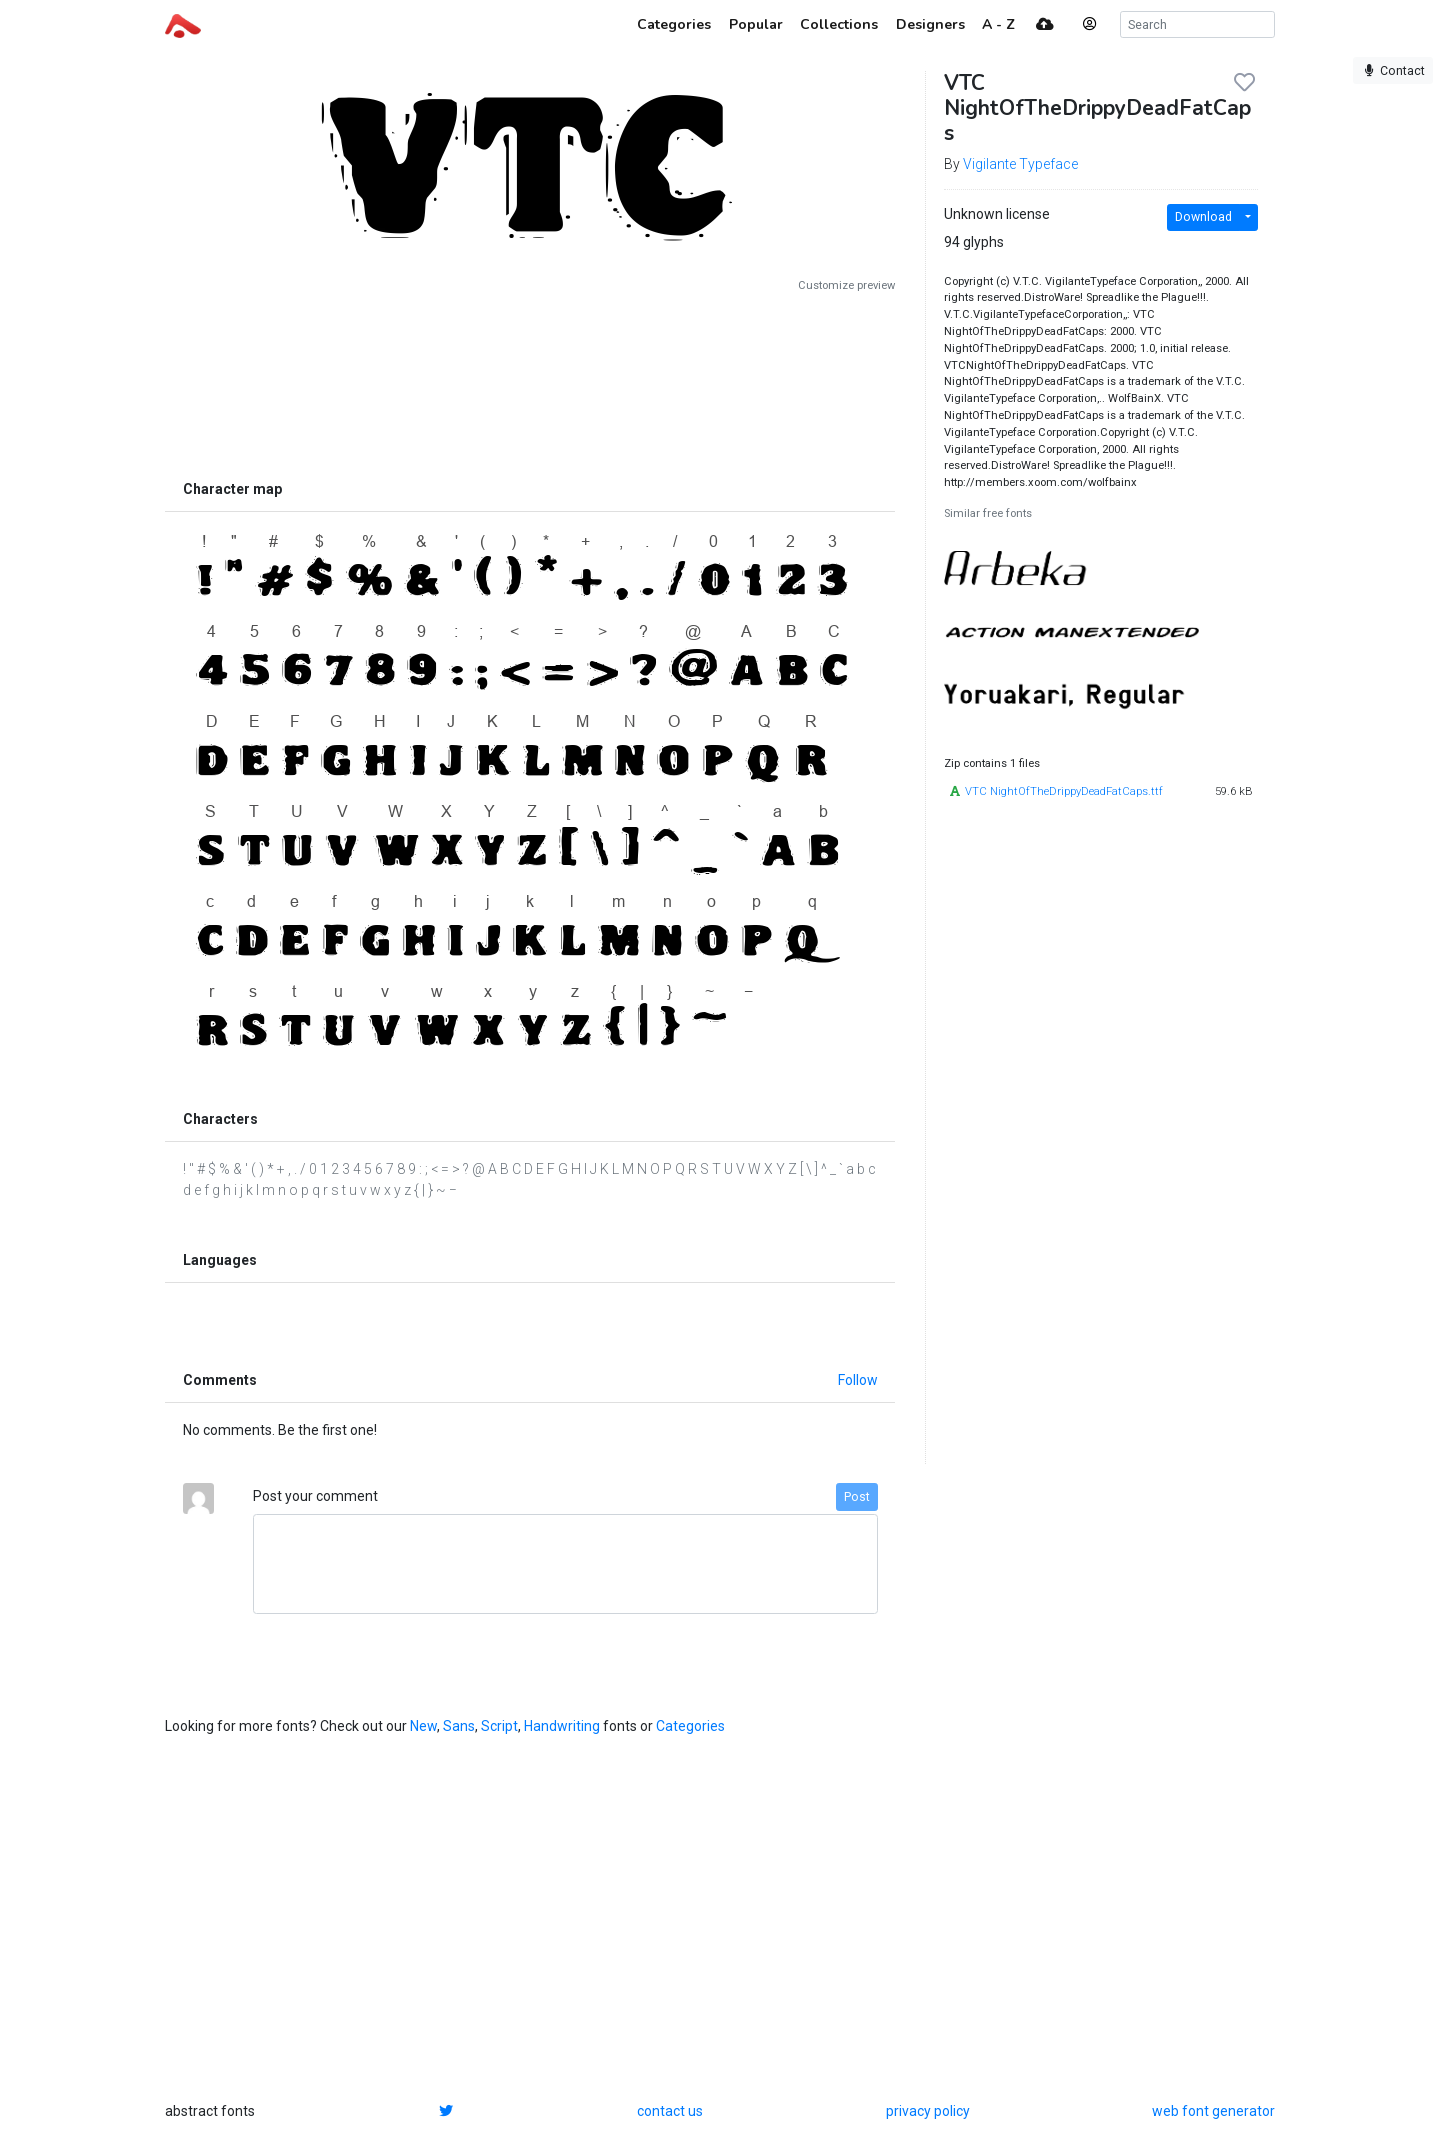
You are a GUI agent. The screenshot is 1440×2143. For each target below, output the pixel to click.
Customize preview (846, 285)
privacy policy (928, 2111)
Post (857, 1497)
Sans (459, 1726)
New (423, 1726)
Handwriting (562, 1726)
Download (1203, 217)
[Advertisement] (530, 382)
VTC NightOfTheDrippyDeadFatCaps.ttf (1064, 791)
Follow (858, 1380)
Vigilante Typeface (1020, 164)
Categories (690, 1726)
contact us (670, 2111)
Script (499, 1726)
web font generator (1213, 2111)
